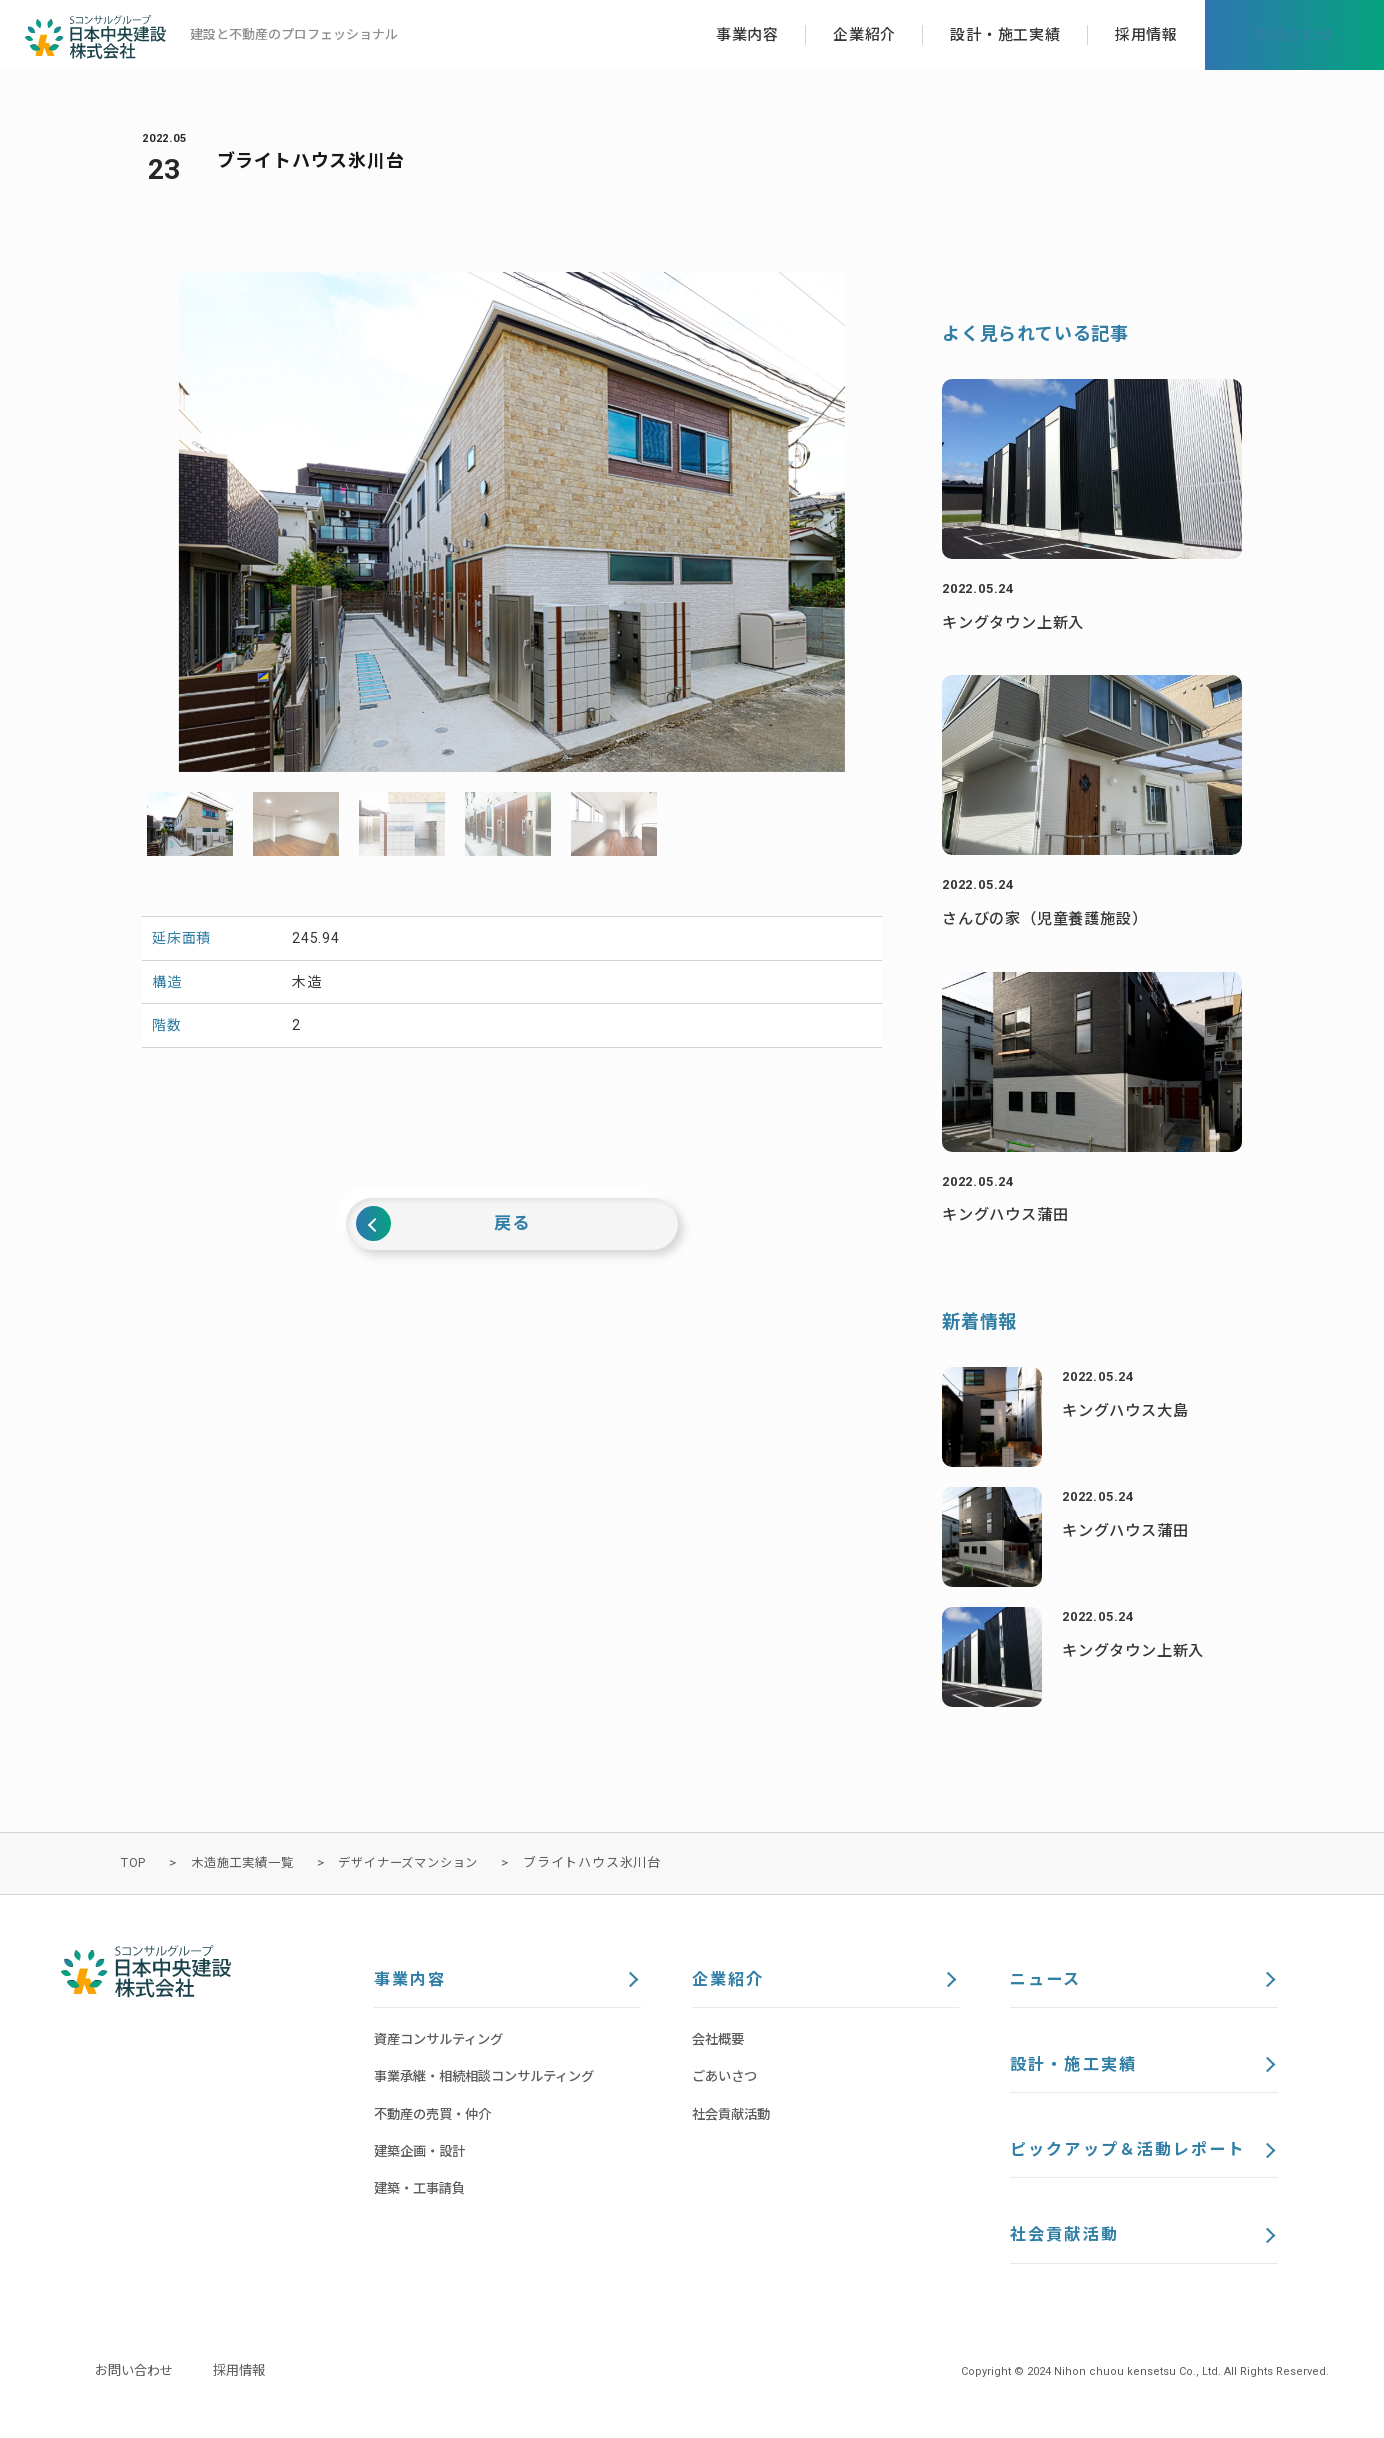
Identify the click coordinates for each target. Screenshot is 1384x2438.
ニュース (1047, 1981)
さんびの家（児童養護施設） (1051, 918)
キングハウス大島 (1129, 1410)
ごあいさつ (727, 2079)
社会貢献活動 (734, 2117)
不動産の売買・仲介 (437, 2117)
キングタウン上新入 (1017, 622)
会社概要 (720, 2042)
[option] (512, 522)
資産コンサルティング (443, 2042)
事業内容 (412, 1981)
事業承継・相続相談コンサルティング (492, 2079)
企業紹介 (730, 1981)
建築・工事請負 (423, 2191)
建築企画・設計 (423, 2154)
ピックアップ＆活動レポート (1133, 2157)
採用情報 (247, 2381)
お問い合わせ (137, 2381)
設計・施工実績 (1076, 2069)
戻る (512, 1224)
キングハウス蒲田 (1009, 1214)
